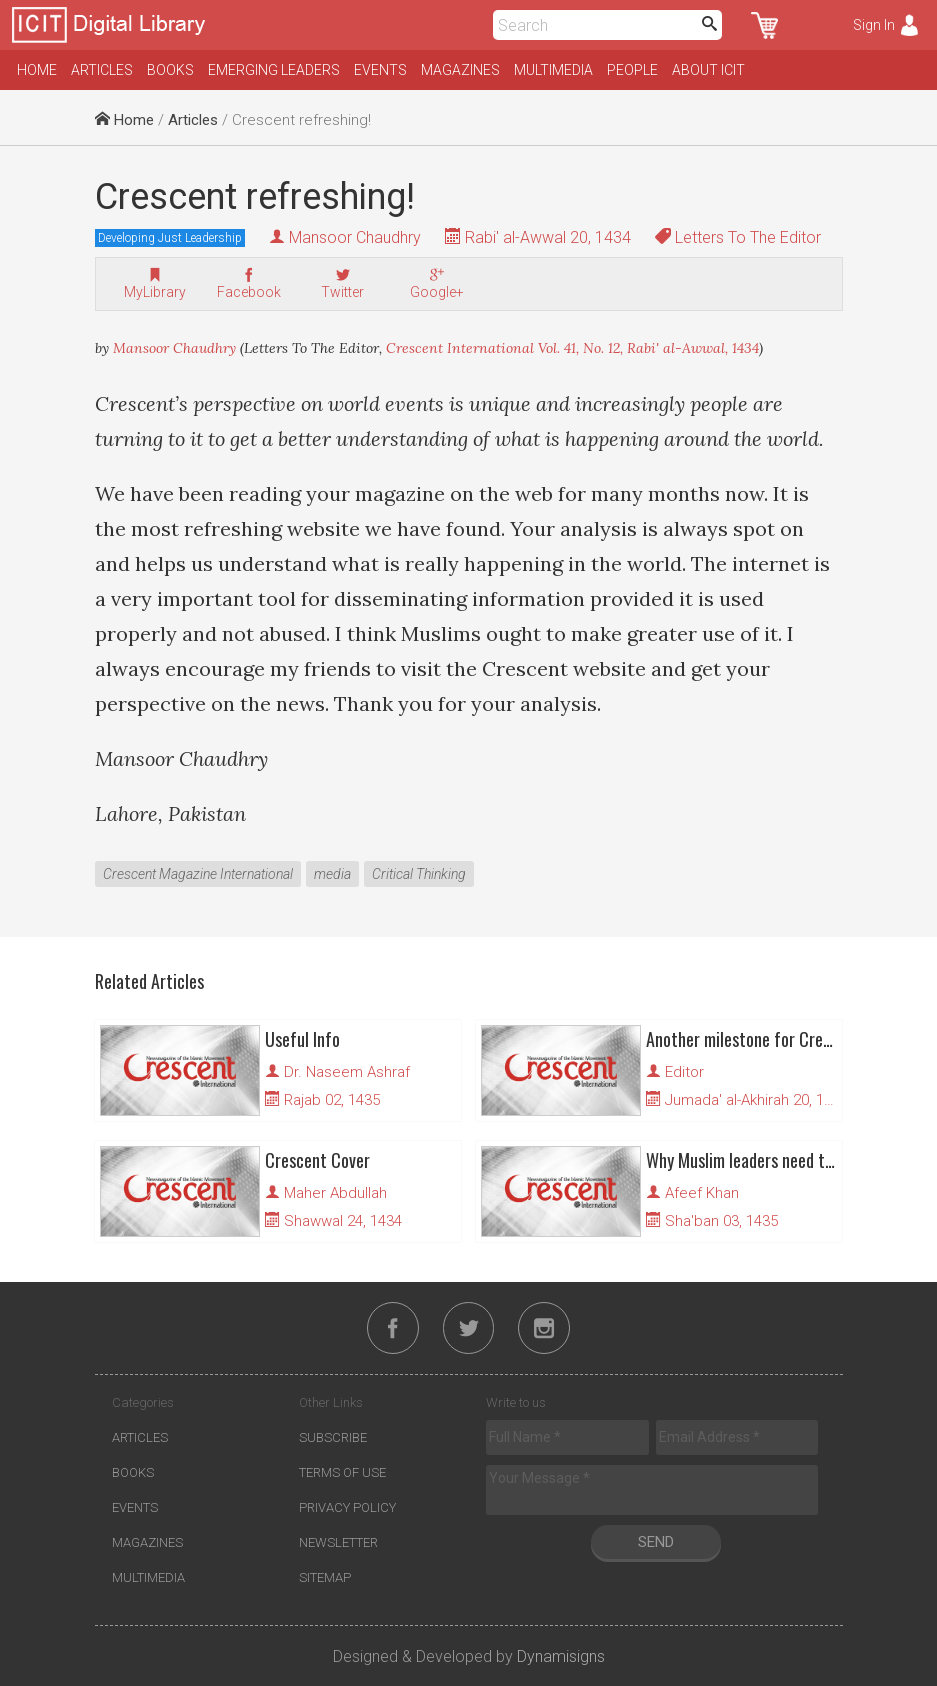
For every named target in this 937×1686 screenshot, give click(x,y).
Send (656, 1542)
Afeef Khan (702, 1193)
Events (380, 70)
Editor (684, 1072)
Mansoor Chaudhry (355, 237)
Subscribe (333, 1437)
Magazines (460, 70)
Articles (102, 70)
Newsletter (338, 1542)
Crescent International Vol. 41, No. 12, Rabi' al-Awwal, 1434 (572, 348)
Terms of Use (342, 1472)
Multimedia (553, 70)
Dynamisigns (561, 1656)
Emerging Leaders (274, 70)
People (632, 70)
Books (170, 70)
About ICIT (708, 70)
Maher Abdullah (335, 1193)
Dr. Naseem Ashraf (347, 1072)
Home (37, 70)
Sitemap (325, 1577)
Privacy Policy (347, 1507)
